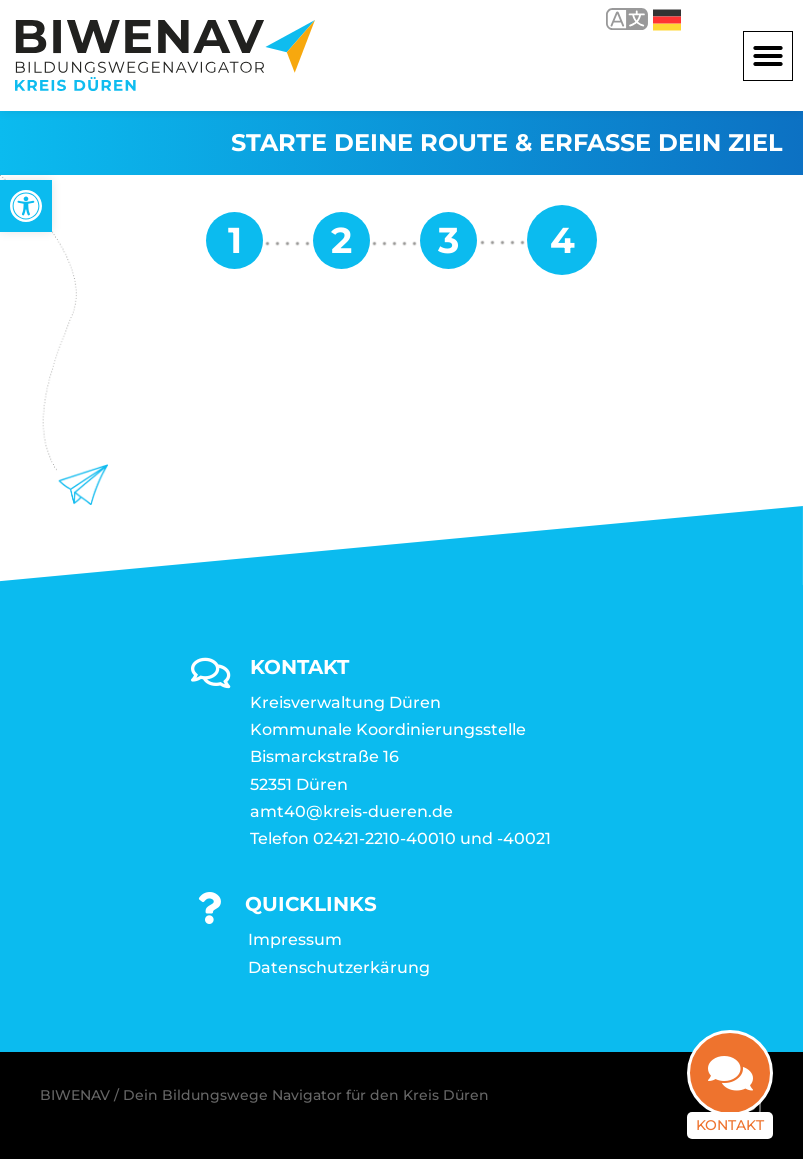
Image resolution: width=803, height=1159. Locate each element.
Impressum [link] (295, 939)
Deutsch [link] (667, 20)
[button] (768, 56)
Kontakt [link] (730, 1102)
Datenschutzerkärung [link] (339, 967)
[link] (26, 206)
